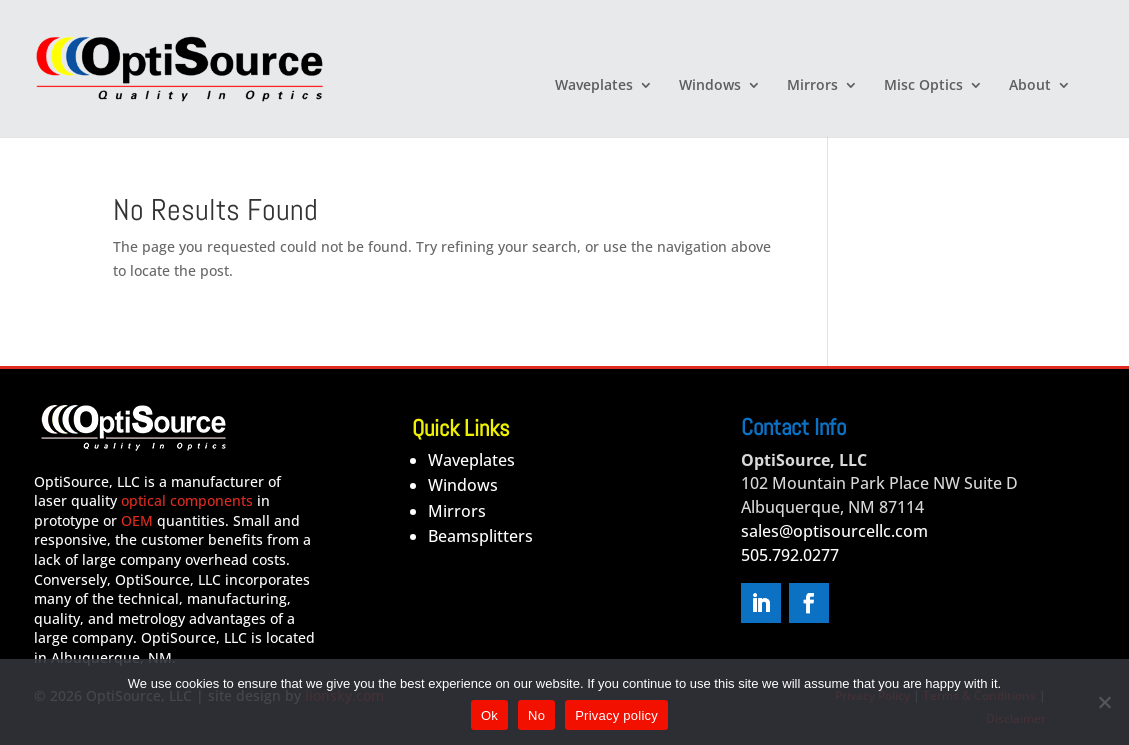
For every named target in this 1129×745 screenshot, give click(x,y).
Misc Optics (923, 86)
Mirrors (812, 86)
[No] (1104, 702)
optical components (187, 500)
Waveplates (594, 86)
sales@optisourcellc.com (834, 531)
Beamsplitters (480, 536)
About (1030, 86)
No (536, 715)
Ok (489, 715)
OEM (137, 520)
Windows (710, 86)
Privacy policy (616, 715)
